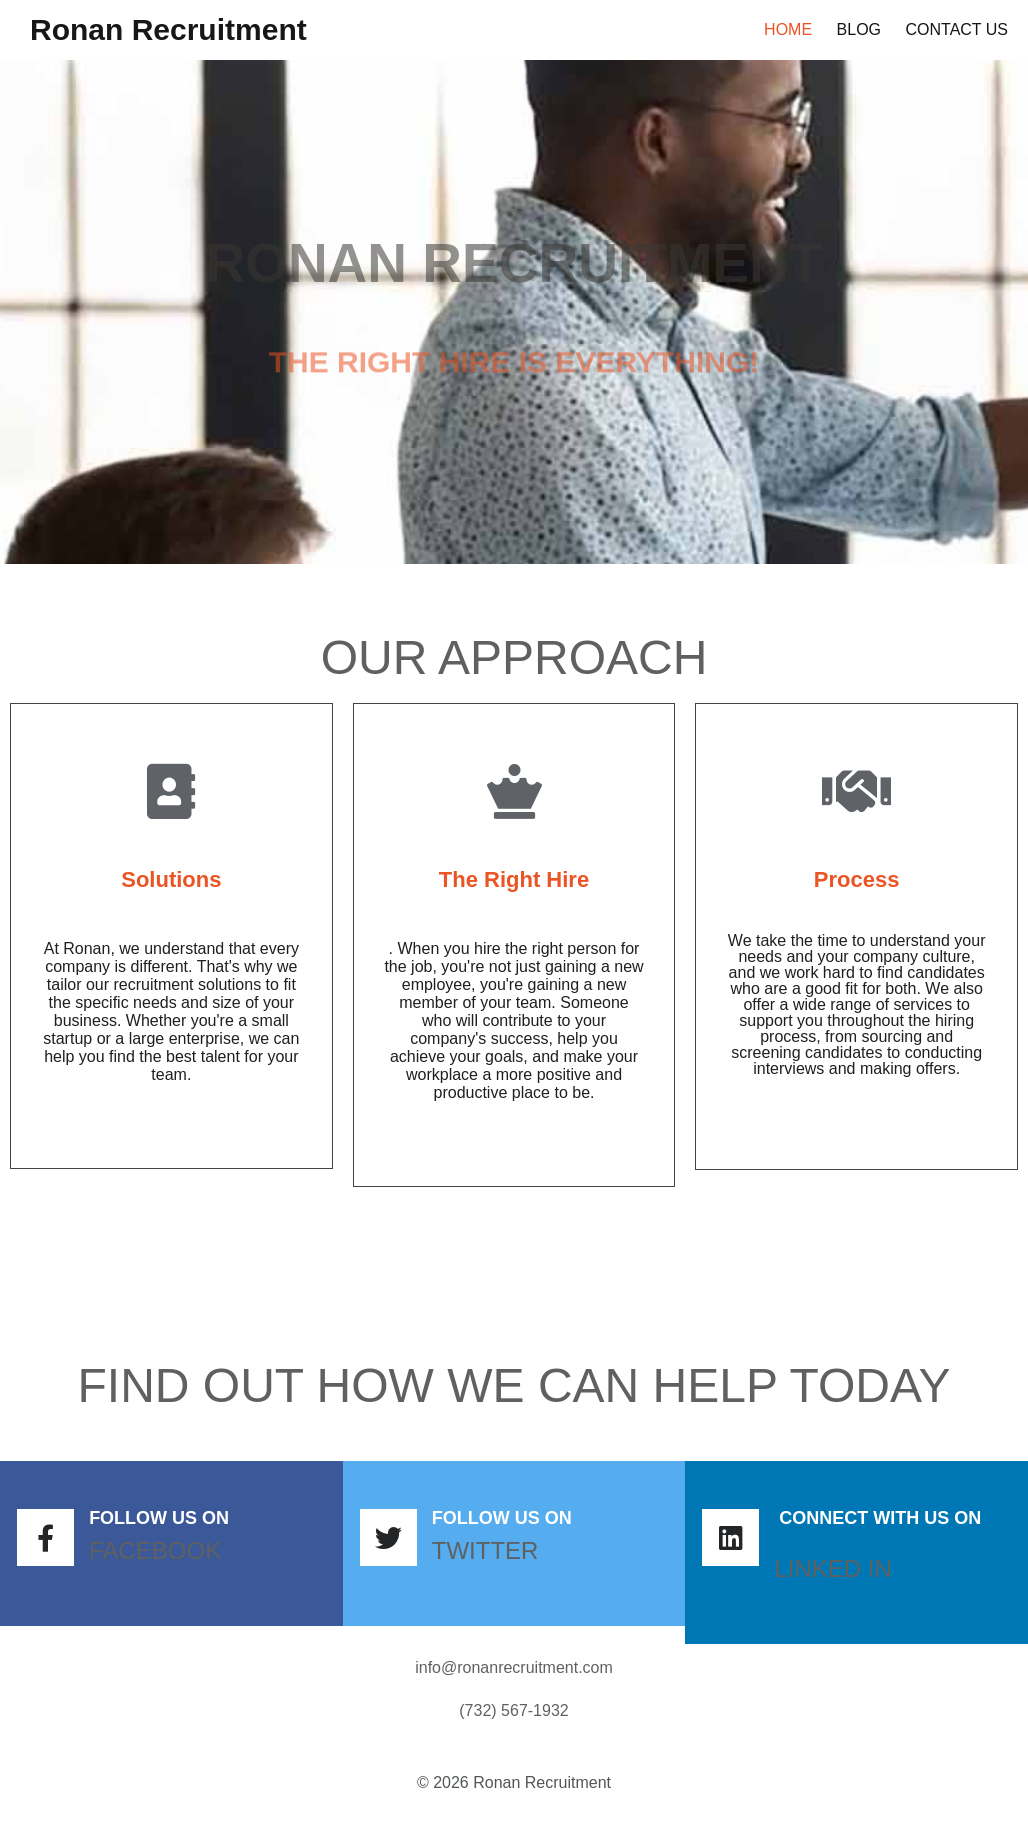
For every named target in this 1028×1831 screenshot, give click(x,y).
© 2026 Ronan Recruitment (514, 1782)
